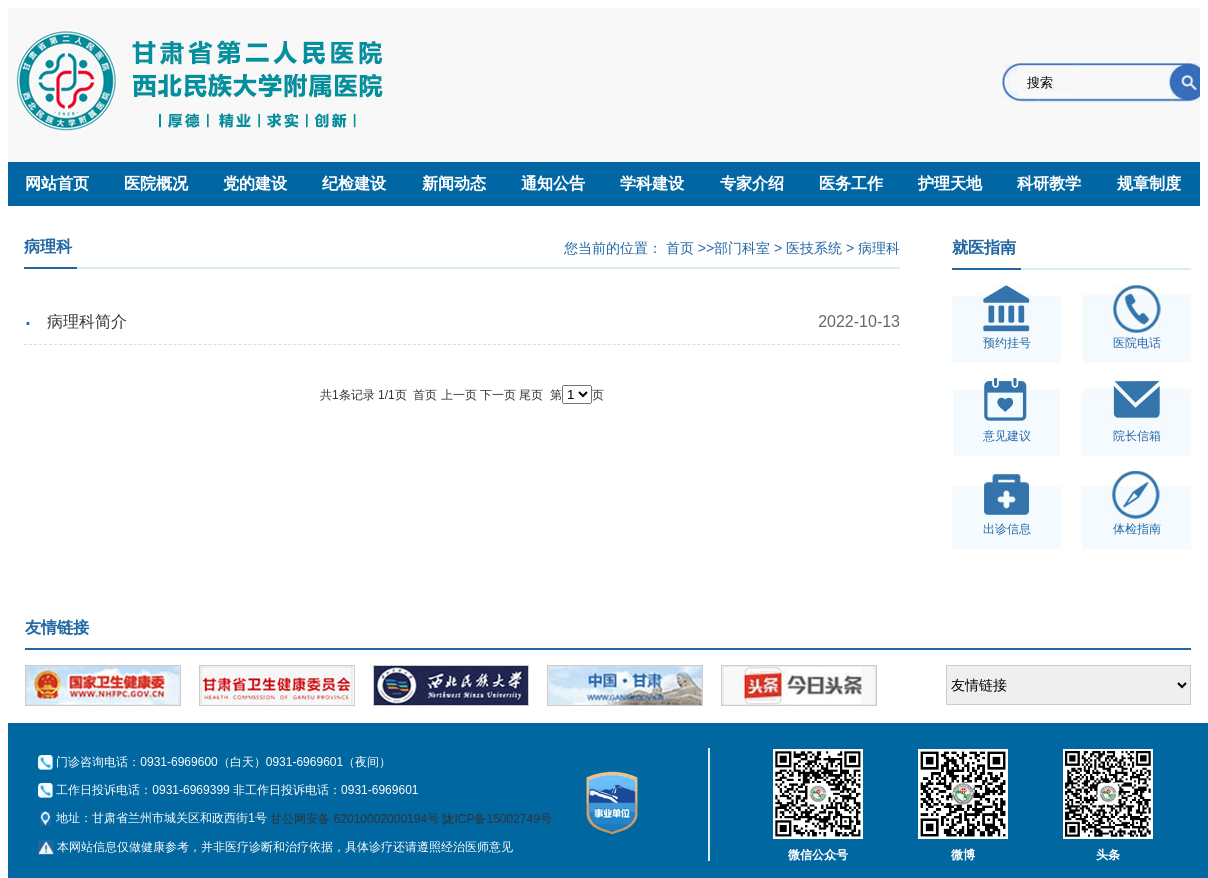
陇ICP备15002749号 (496, 819)
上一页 (459, 395)
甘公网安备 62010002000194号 (354, 819)
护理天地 (950, 183)
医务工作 (851, 183)
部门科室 (742, 248)
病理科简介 (87, 321)
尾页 (531, 395)
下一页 (498, 395)
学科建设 (652, 183)
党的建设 (255, 183)
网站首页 (57, 183)
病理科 (879, 248)
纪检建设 (354, 183)
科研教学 (1049, 183)
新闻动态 (454, 183)
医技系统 (814, 248)
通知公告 (553, 183)
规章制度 (1149, 183)
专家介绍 (752, 183)
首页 (680, 248)
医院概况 (156, 183)
